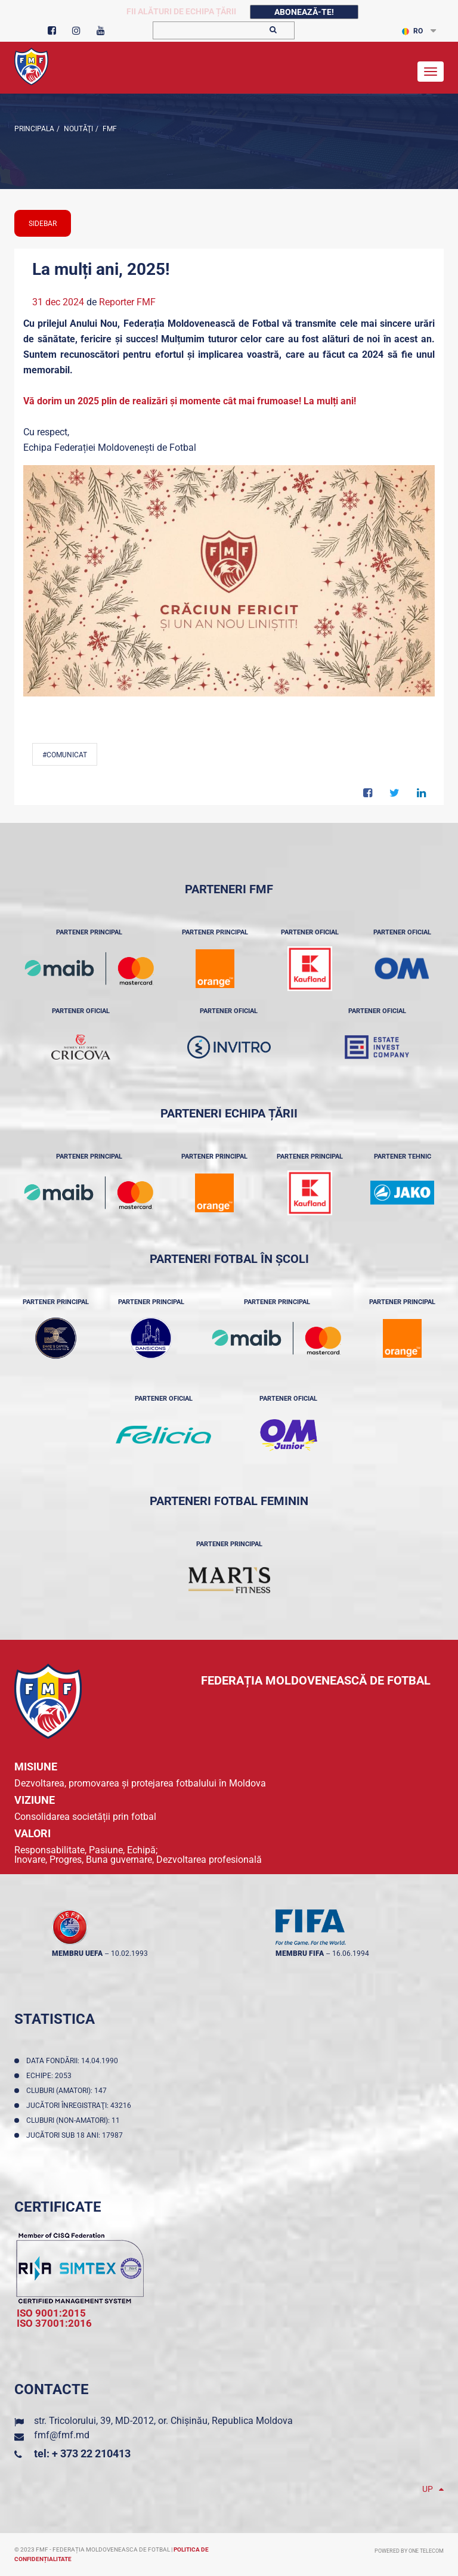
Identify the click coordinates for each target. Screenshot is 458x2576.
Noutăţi (77, 129)
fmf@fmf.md (61, 2435)
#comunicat (64, 755)
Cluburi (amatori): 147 (68, 2090)
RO (412, 31)
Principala (34, 129)
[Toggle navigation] (430, 71)
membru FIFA (300, 1953)
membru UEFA (77, 1953)
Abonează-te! (304, 12)
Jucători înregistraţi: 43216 (80, 2105)
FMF (109, 129)
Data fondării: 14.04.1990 (74, 2061)
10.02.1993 (129, 1953)
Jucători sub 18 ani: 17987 (76, 2135)
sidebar (43, 223)
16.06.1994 (350, 1953)
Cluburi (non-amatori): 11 (74, 2120)
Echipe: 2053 (50, 2076)
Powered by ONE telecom (409, 2551)
